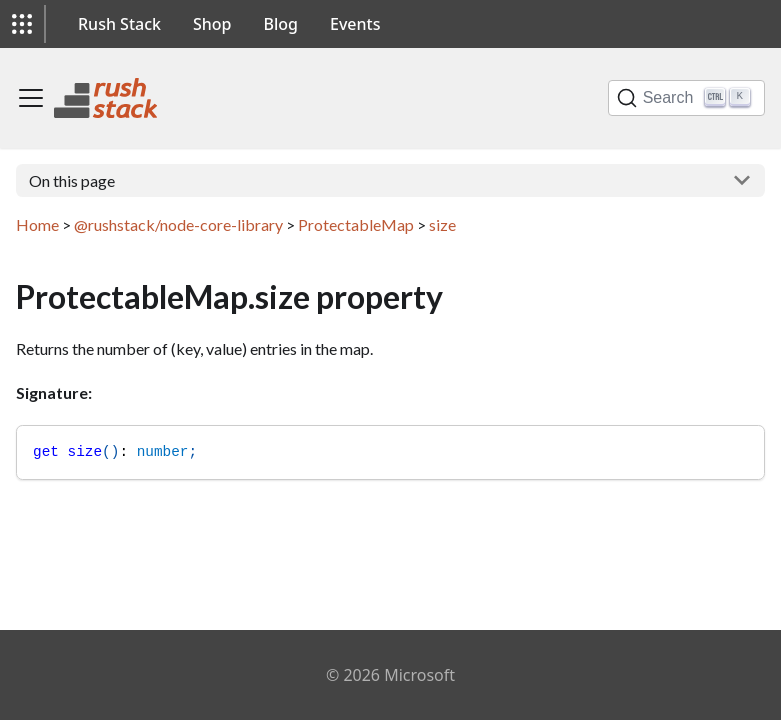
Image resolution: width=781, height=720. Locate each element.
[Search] (686, 98)
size (442, 224)
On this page (72, 180)
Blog (281, 24)
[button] (22, 24)
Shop (212, 24)
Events (355, 24)
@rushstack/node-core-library (178, 224)
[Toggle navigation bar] (31, 98)
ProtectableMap (356, 224)
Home (37, 224)
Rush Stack (119, 24)
